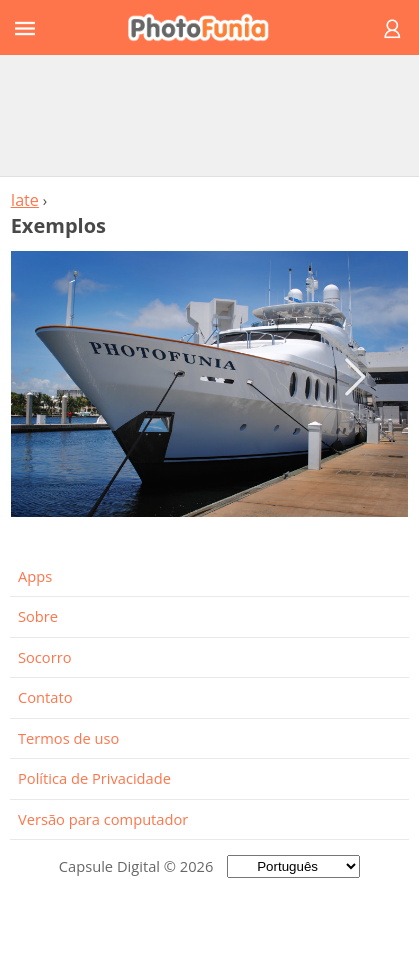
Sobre (38, 616)
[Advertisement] (210, 115)
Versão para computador (103, 819)
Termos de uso (68, 738)
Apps (35, 576)
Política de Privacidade (94, 778)
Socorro (45, 657)
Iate (25, 200)
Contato (45, 697)
